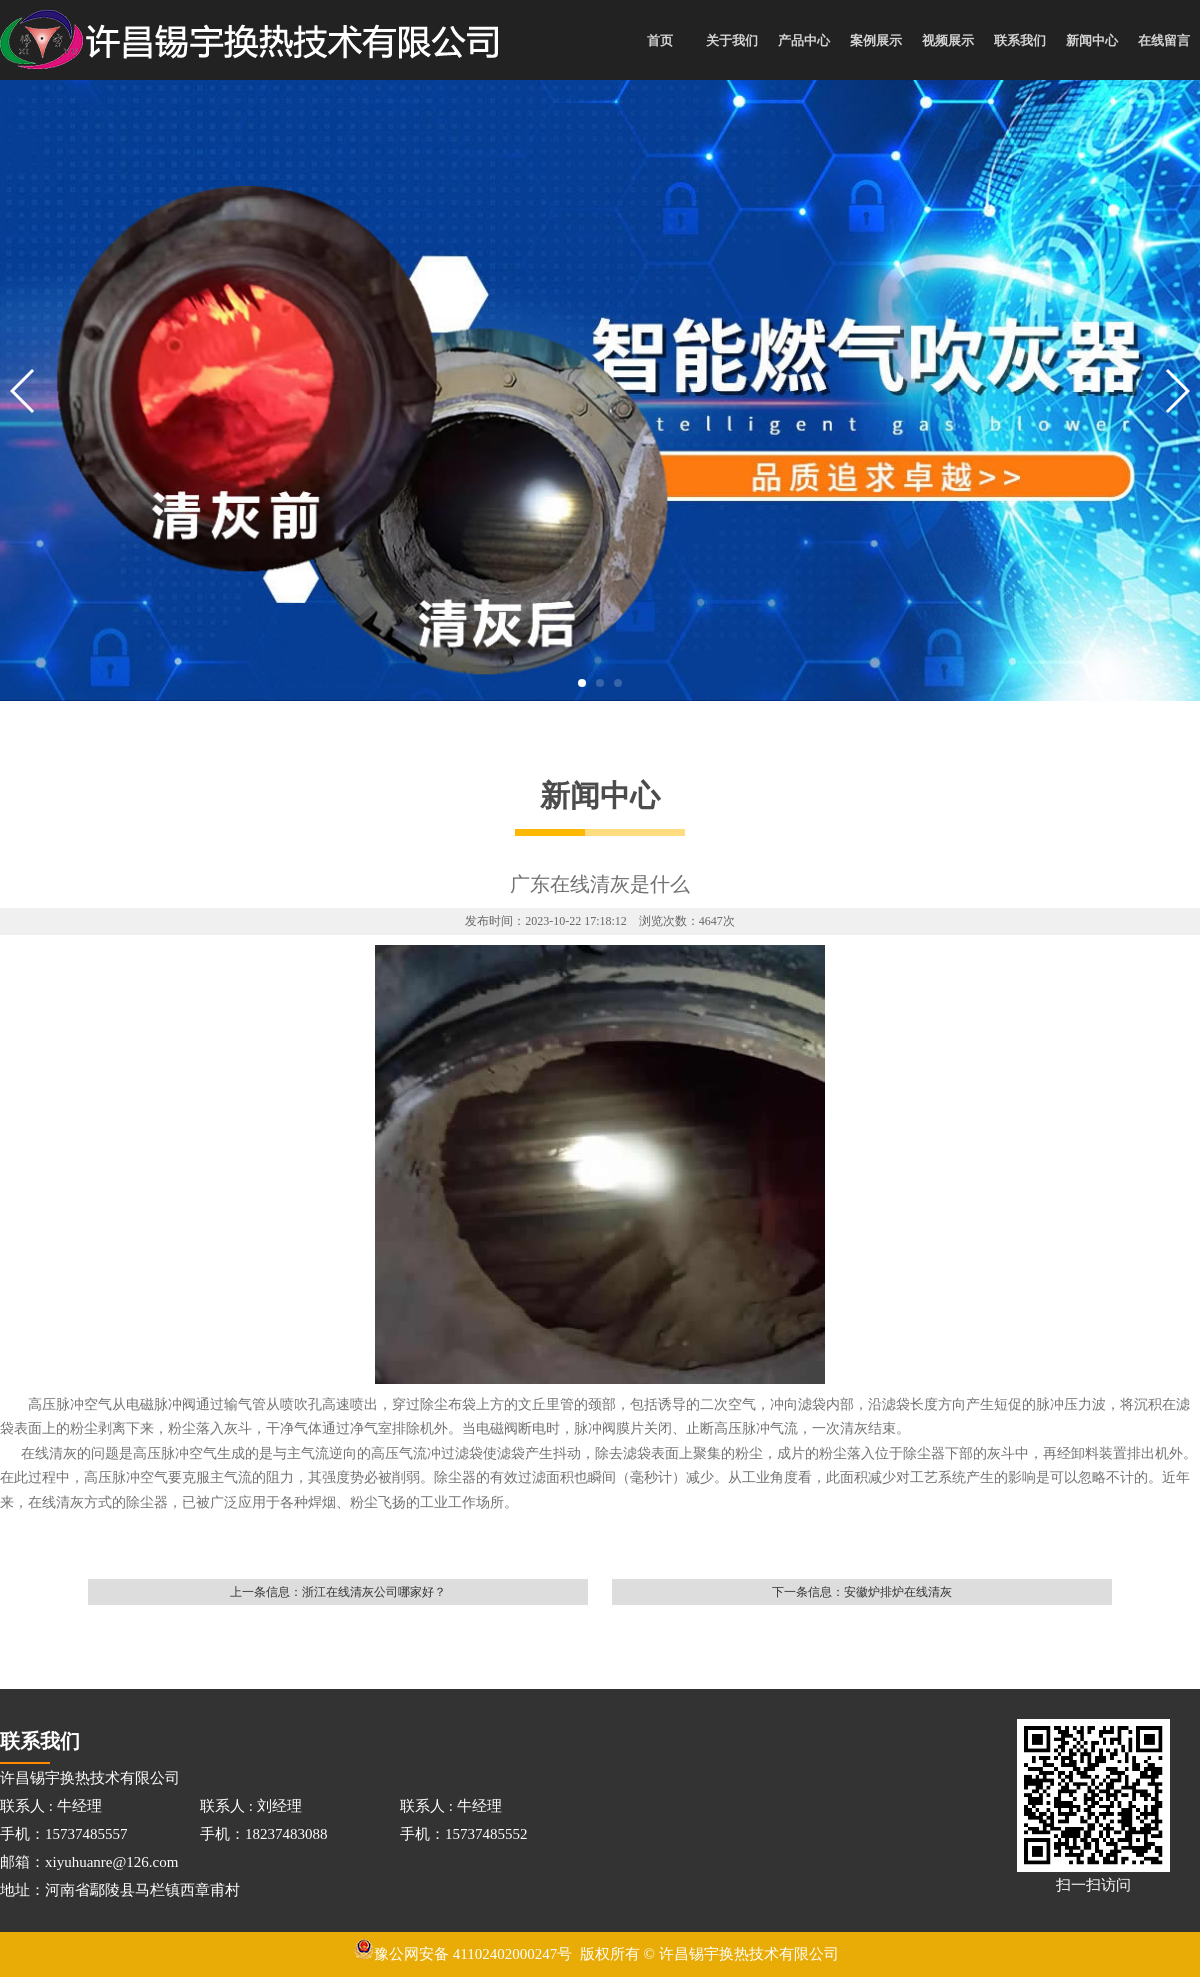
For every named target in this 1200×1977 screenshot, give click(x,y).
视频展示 (948, 40)
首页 (660, 40)
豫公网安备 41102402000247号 (463, 1954)
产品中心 (804, 40)
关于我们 (732, 40)
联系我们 (1020, 40)
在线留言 (1164, 40)
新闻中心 (1092, 40)
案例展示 (876, 40)
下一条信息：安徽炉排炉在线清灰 (862, 1592)
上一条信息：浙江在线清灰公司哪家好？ (338, 1592)
